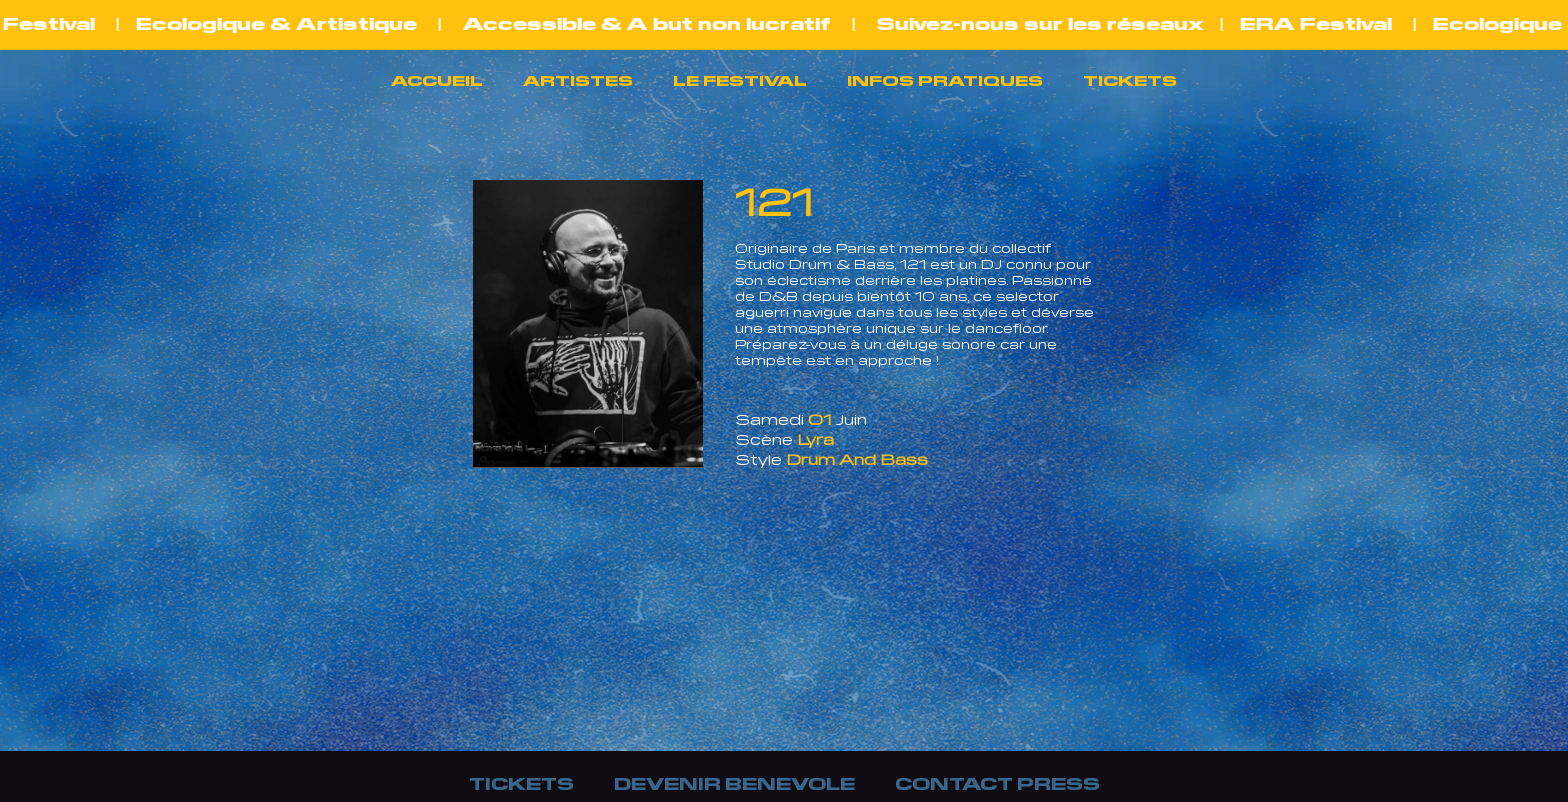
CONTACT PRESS (997, 782)
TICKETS (1130, 80)
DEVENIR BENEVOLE (734, 782)
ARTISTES (578, 80)
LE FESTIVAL (740, 80)
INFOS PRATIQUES (945, 80)
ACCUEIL (437, 80)
